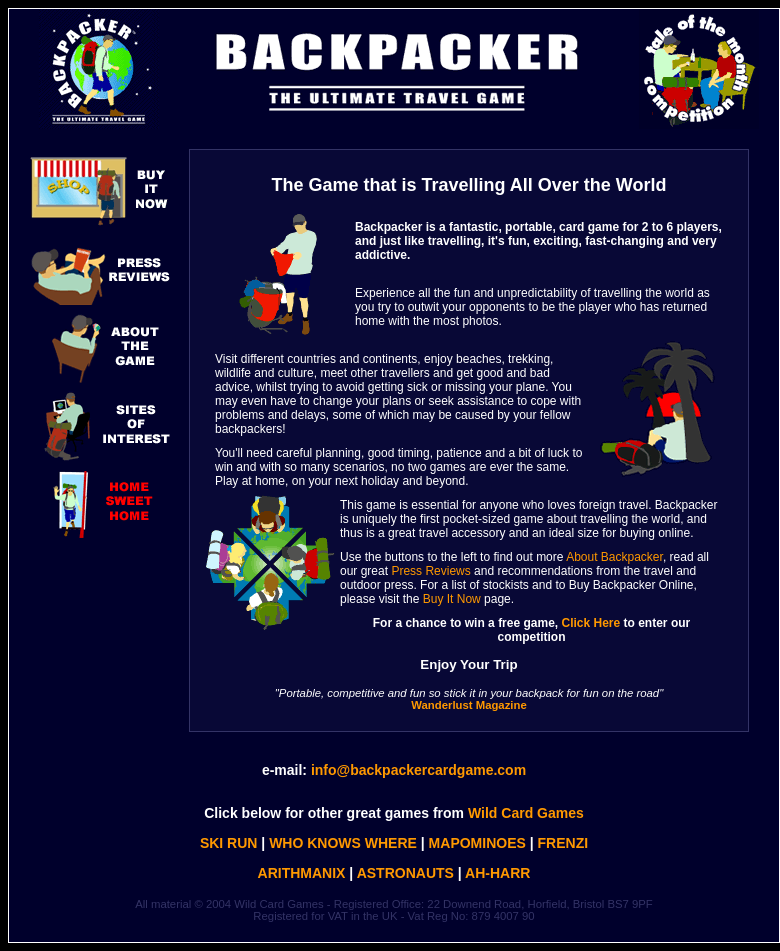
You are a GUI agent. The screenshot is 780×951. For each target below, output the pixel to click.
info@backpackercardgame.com (418, 770)
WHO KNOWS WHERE (343, 843)
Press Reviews (430, 571)
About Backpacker (614, 557)
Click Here (591, 623)
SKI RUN (229, 843)
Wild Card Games (526, 813)
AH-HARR (497, 873)
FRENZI (563, 843)
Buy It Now (452, 599)
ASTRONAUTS (405, 873)
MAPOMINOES (477, 843)
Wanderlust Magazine (468, 705)
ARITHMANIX (302, 873)
